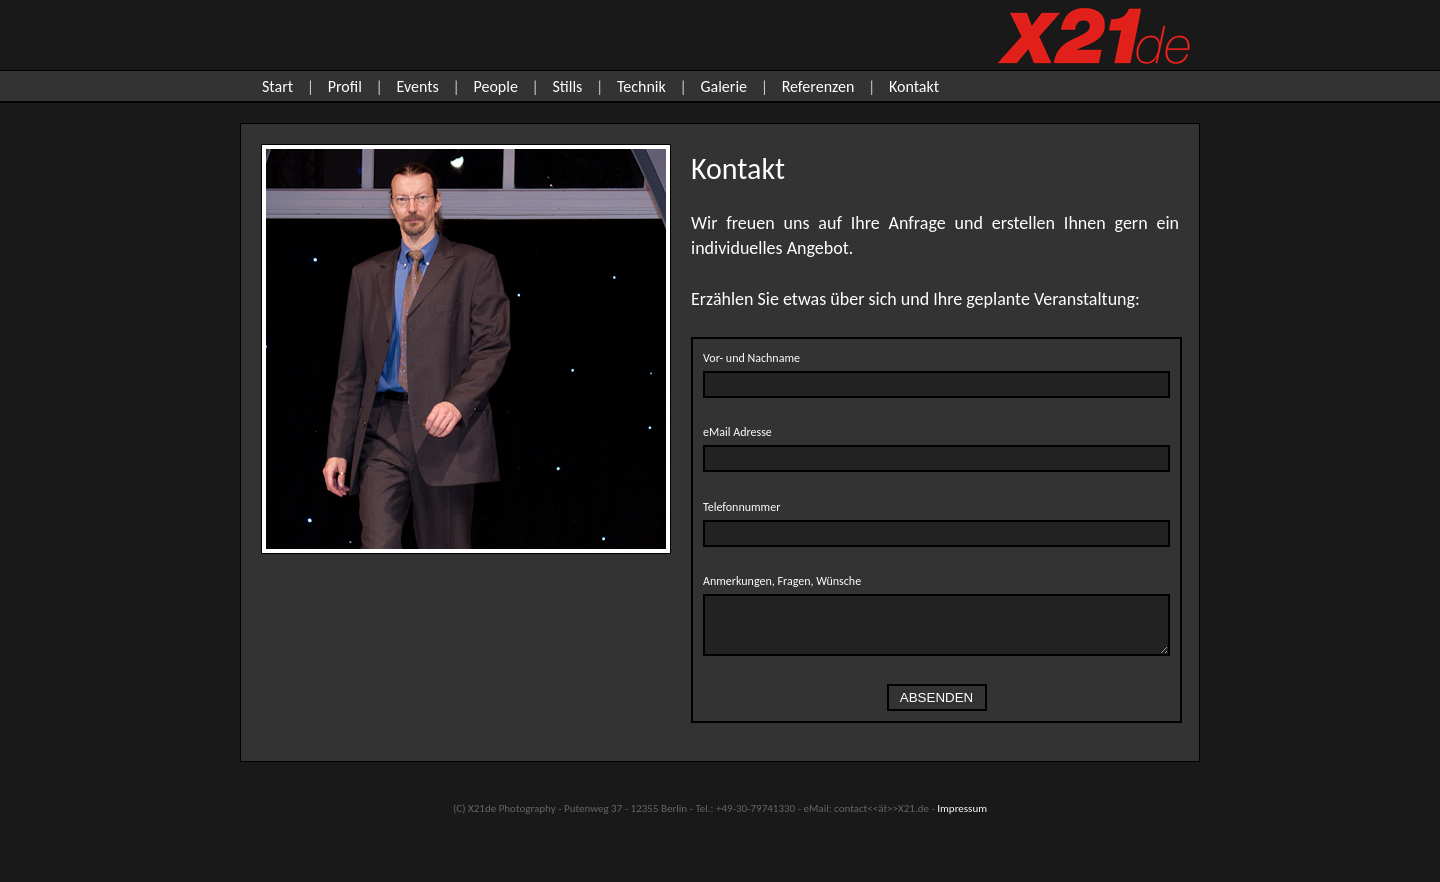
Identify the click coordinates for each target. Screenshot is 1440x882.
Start (277, 86)
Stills (567, 86)
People (495, 86)
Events (418, 86)
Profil (345, 86)
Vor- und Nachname (751, 358)
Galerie (723, 86)
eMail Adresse (737, 432)
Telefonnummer (741, 507)
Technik (641, 86)
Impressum (962, 808)
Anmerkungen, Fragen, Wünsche (782, 581)
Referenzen (818, 86)
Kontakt (914, 86)
